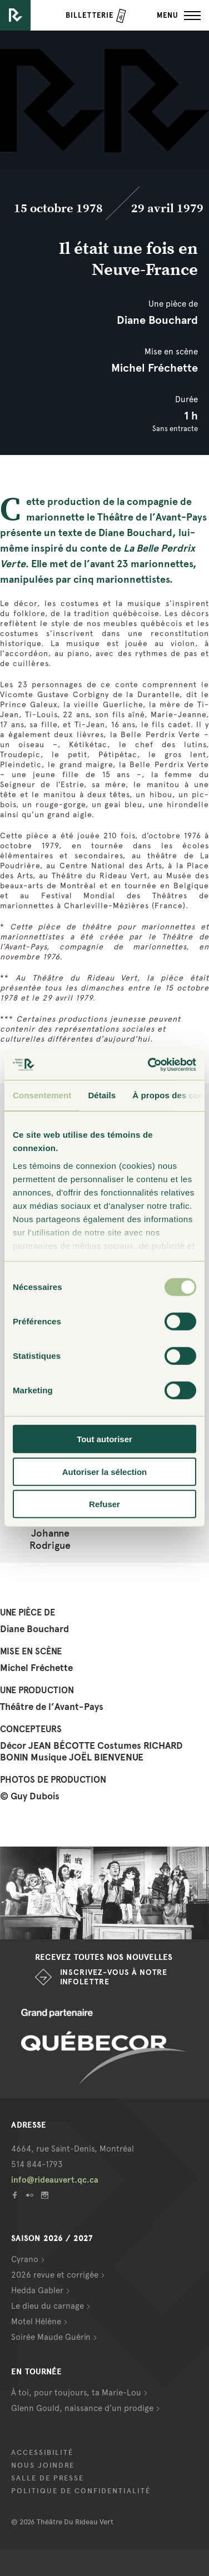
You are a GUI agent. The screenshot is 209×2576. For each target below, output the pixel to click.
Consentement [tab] (42, 1095)
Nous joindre (42, 2465)
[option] (104, 1893)
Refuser (104, 1504)
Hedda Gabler (37, 2290)
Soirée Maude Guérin (51, 2337)
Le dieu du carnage (47, 2306)
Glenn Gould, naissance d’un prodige (82, 2408)
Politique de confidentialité (81, 2491)
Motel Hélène (36, 2322)
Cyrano (24, 2259)
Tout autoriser (104, 1439)
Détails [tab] (102, 1095)
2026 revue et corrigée (54, 2275)
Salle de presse (47, 2478)
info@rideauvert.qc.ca (54, 2180)
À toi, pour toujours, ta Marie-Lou (76, 2393)
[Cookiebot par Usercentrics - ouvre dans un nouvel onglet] (149, 1064)
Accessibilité (42, 2452)
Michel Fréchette (154, 367)
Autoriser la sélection (104, 1471)
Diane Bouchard (157, 320)
